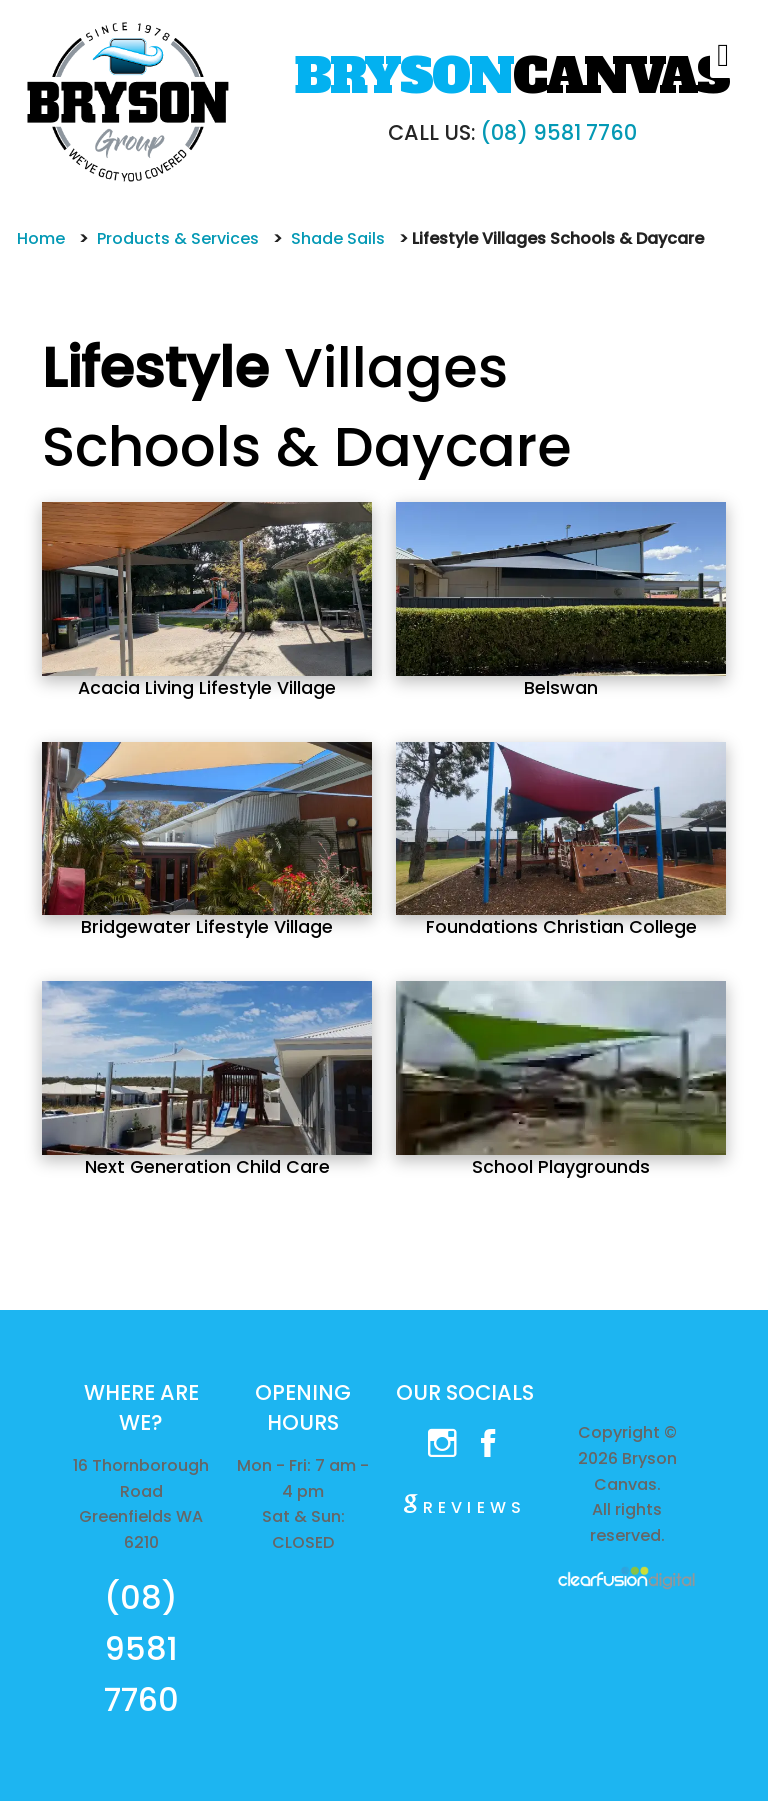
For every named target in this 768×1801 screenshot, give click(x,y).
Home (41, 238)
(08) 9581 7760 (558, 132)
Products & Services (178, 238)
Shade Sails (338, 238)
